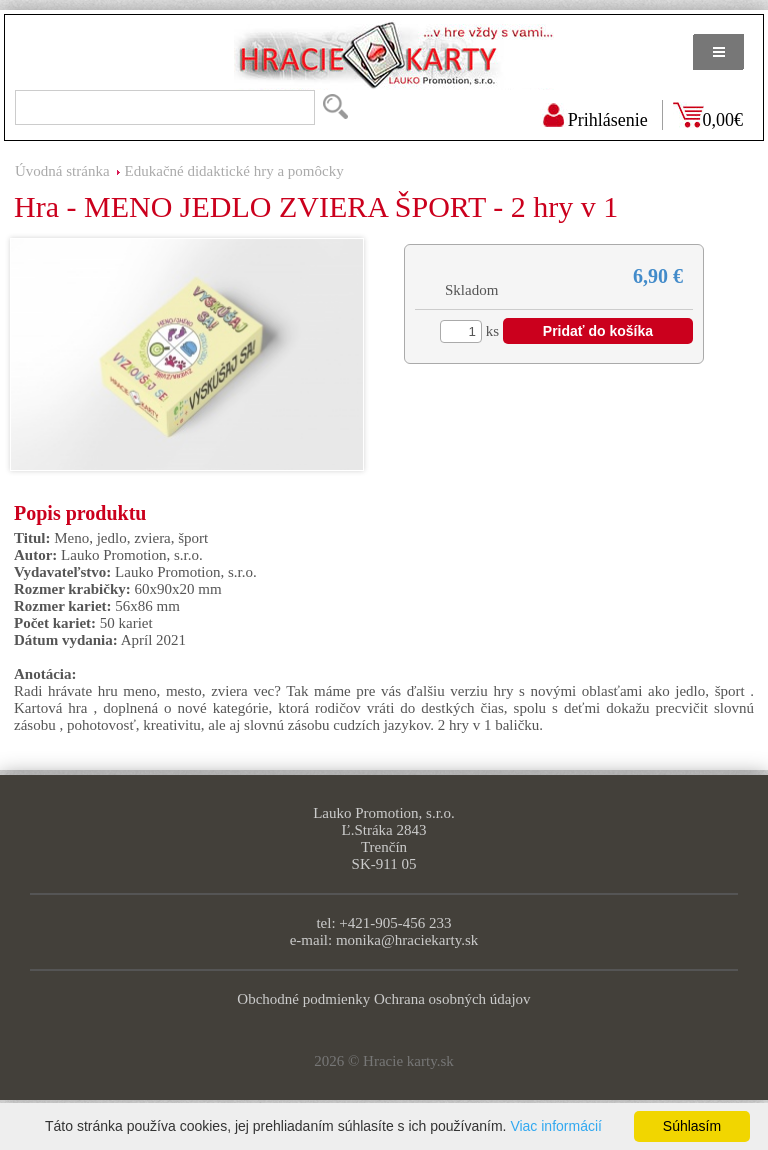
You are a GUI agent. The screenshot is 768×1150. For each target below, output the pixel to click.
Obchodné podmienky (303, 999)
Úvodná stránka (62, 171)
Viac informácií (556, 1126)
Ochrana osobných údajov (452, 999)
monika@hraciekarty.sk (407, 940)
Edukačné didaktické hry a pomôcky (234, 171)
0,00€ (723, 120)
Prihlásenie (608, 120)
